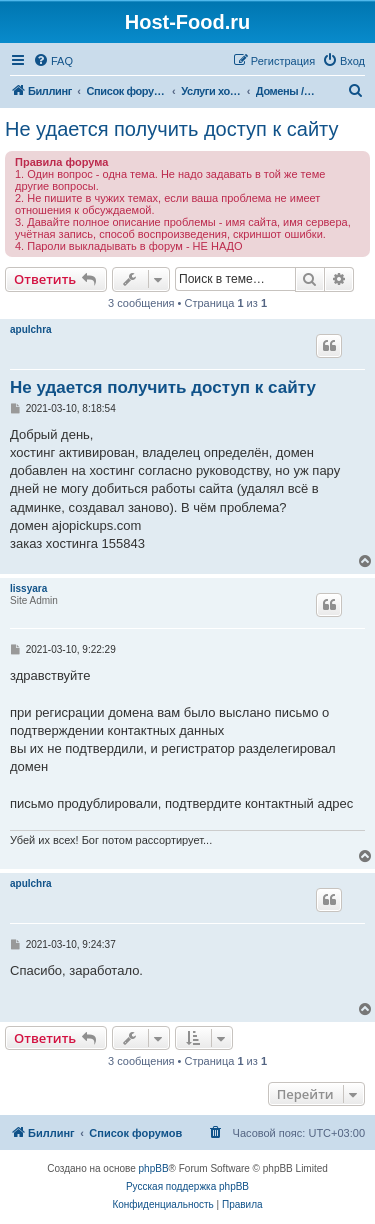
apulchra (31, 329)
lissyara (28, 588)
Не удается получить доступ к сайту (172, 129)
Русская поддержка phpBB (187, 1186)
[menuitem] (53, 61)
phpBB (154, 1168)
